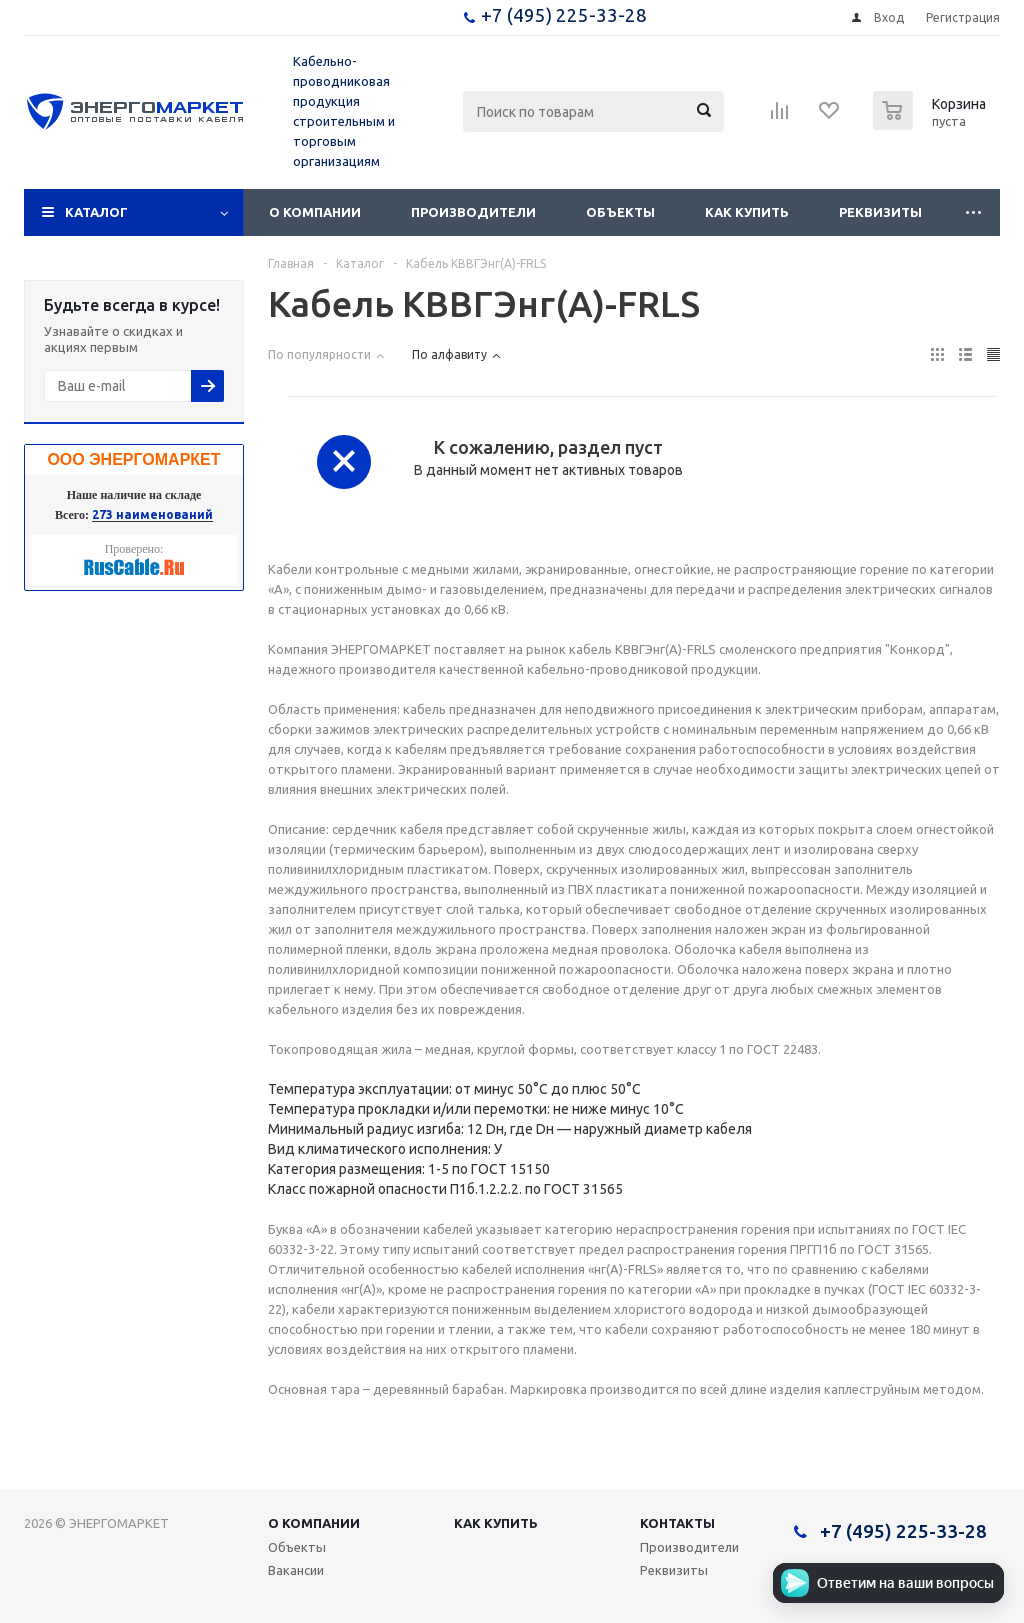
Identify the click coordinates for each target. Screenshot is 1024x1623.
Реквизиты (880, 212)
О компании (315, 212)
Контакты (677, 1523)
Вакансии (296, 1570)
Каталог (96, 212)
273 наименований (152, 514)
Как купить (747, 212)
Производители (473, 212)
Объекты (620, 212)
